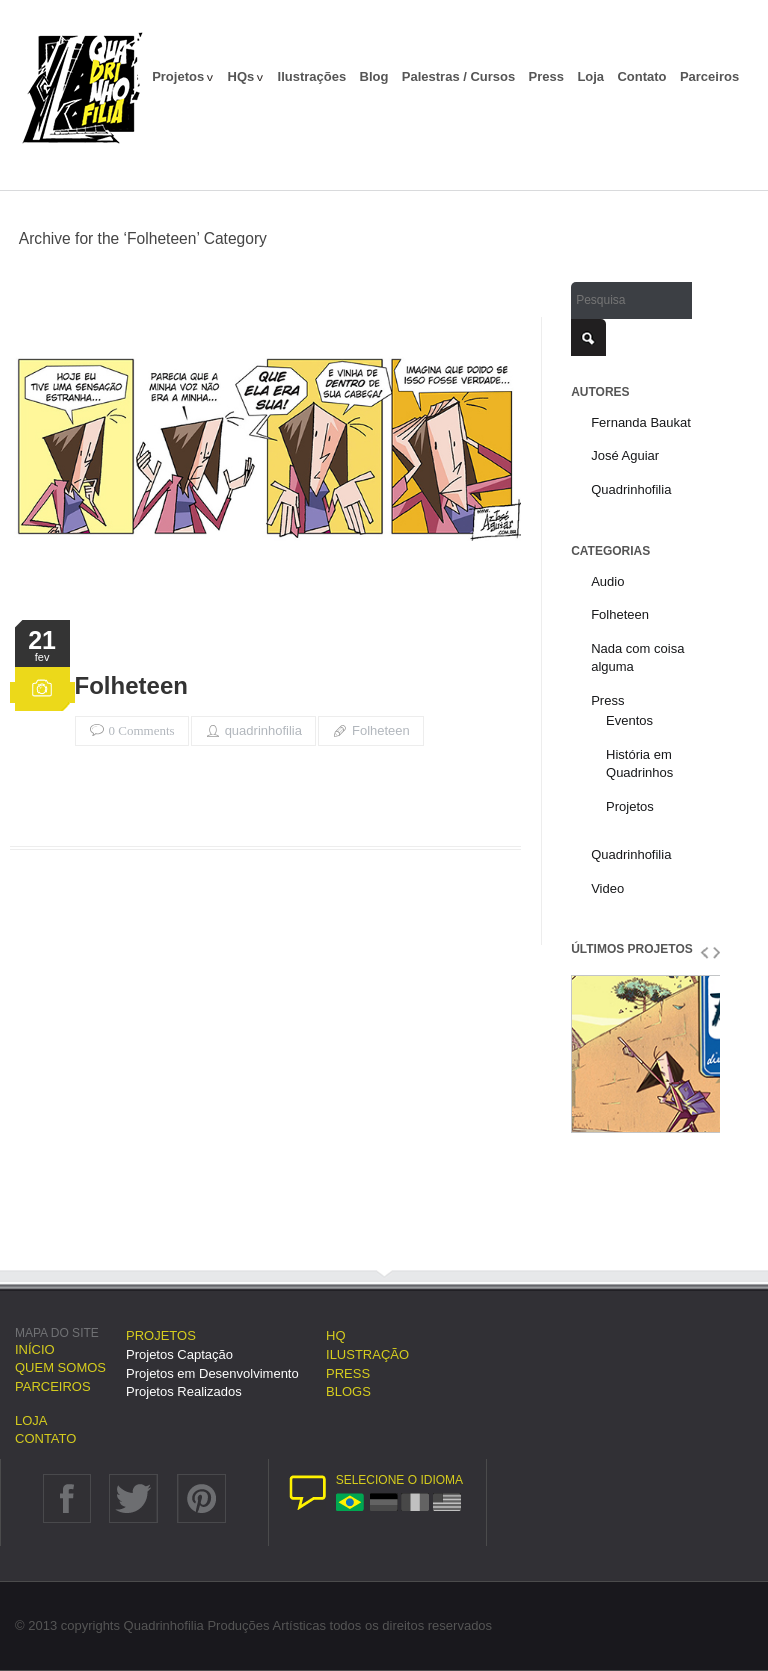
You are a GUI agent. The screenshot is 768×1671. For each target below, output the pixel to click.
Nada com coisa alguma (637, 658)
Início (35, 1349)
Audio (607, 581)
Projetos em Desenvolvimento (212, 1373)
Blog (374, 76)
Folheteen (131, 686)
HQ (336, 1335)
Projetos (183, 76)
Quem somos (60, 1367)
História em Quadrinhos (639, 764)
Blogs (348, 1391)
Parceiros (709, 76)
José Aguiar (625, 455)
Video (607, 888)
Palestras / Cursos (458, 76)
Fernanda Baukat (641, 422)
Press (546, 76)
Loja (590, 76)
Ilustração (367, 1354)
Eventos (629, 720)
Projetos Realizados (184, 1391)
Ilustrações (312, 76)
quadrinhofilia (263, 730)
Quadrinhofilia (631, 489)
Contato (641, 76)
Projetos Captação (179, 1354)
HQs (246, 76)
